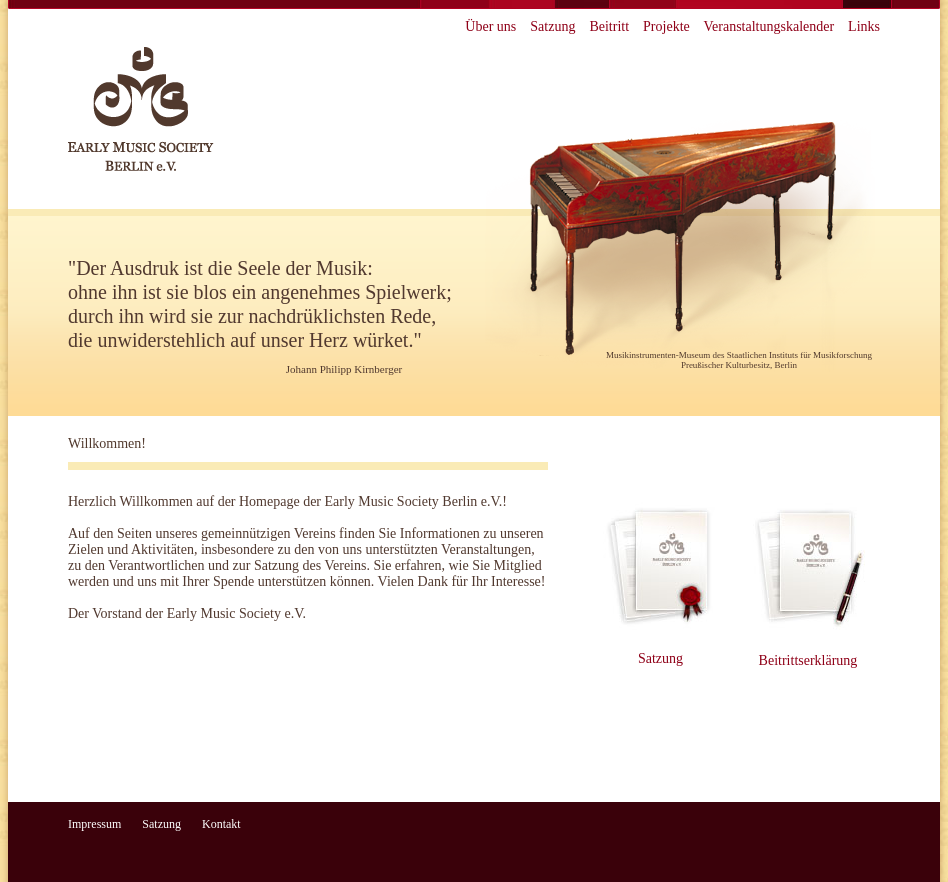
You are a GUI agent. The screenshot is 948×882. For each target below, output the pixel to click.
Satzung (552, 26)
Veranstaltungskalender (768, 26)
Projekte (666, 26)
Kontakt (221, 824)
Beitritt (609, 26)
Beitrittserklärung (808, 660)
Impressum (94, 824)
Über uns (490, 26)
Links (864, 26)
